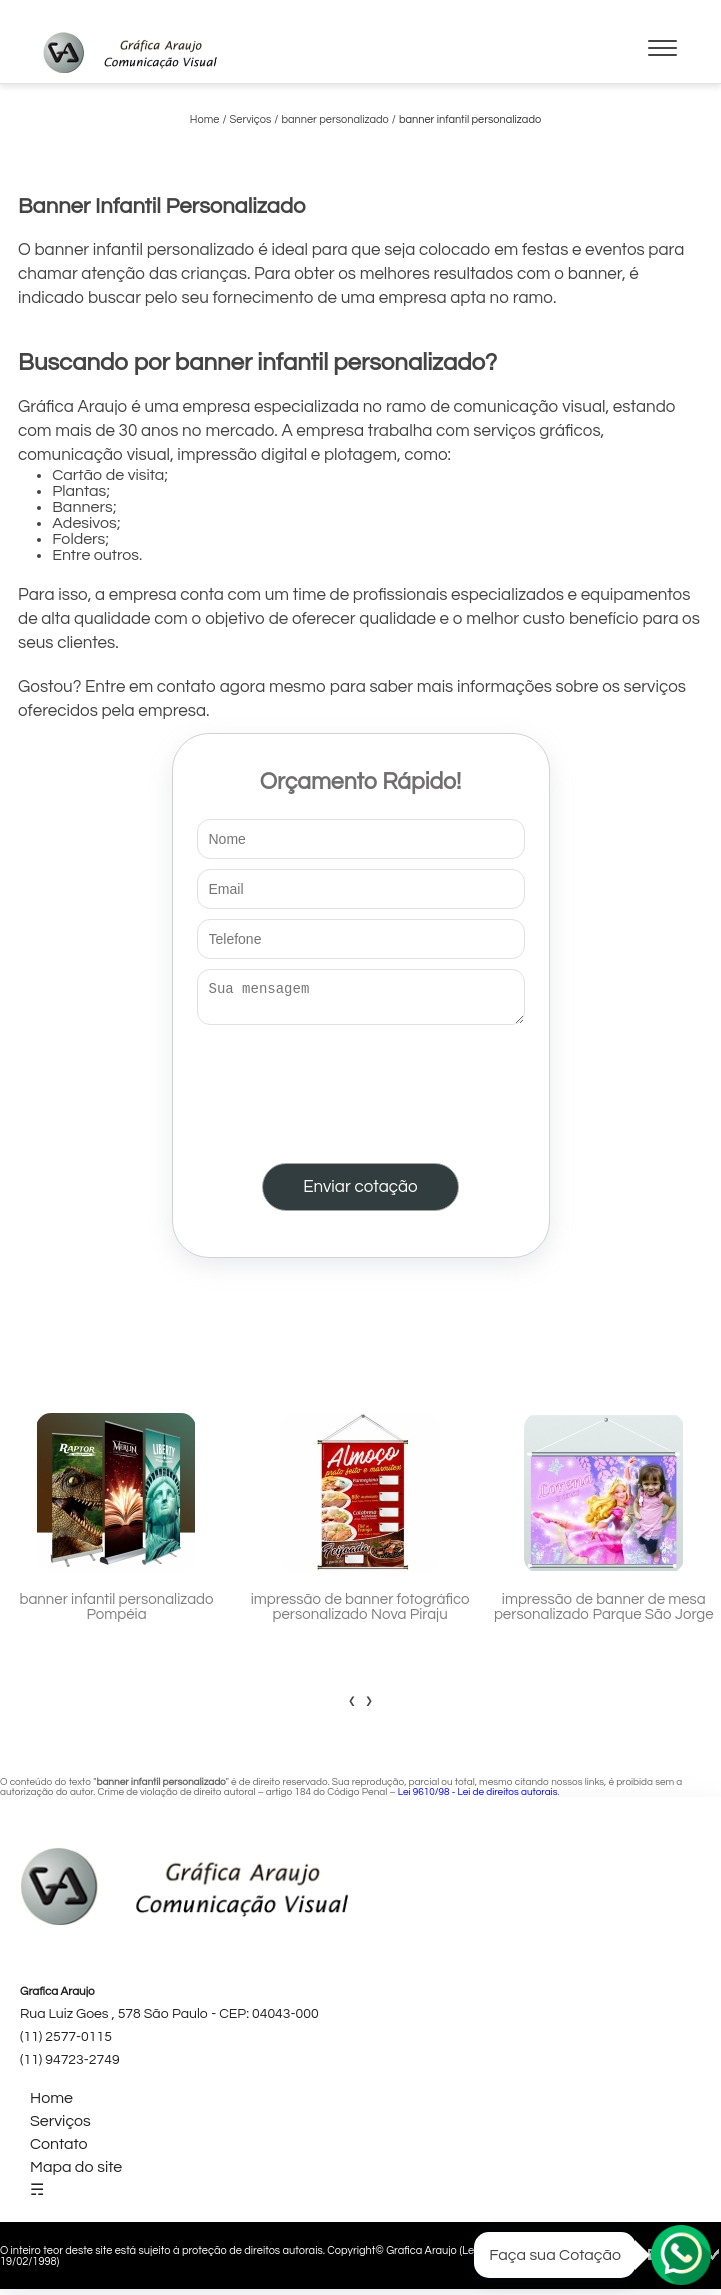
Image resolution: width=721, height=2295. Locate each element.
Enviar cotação (360, 1193)
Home (51, 2104)
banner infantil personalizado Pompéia (117, 1613)
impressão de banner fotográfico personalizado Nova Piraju (360, 1613)
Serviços (60, 2127)
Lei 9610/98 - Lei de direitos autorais (478, 1798)
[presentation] (361, 1090)
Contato (59, 2150)
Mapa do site (76, 2173)
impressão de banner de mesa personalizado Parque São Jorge (604, 1613)
